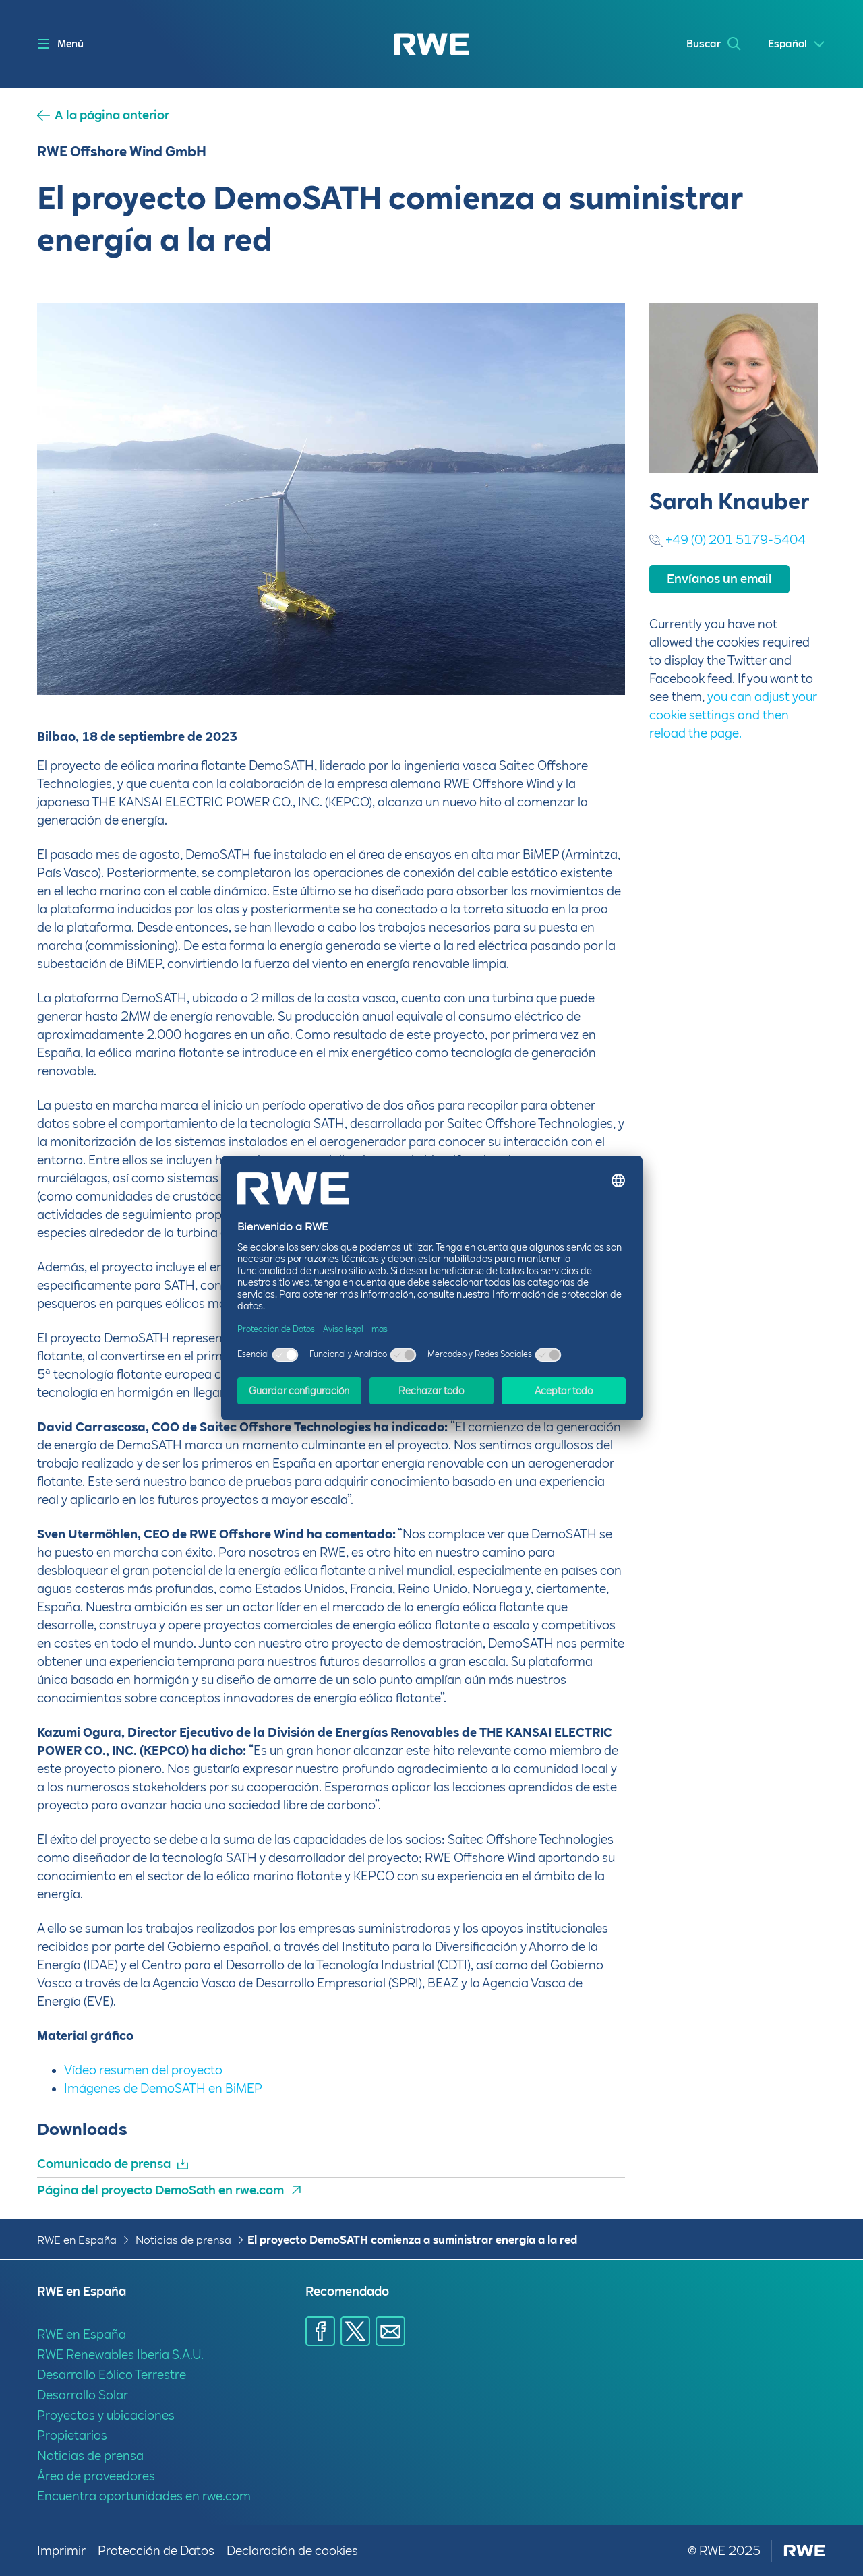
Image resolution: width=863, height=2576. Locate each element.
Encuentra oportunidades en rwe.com (144, 2496)
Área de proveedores (96, 2476)
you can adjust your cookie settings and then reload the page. (733, 715)
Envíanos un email (719, 579)
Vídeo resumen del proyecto (143, 2070)
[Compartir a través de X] (355, 2331)
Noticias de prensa (183, 2240)
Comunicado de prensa (104, 2164)
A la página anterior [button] (112, 115)
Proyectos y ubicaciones (106, 2415)
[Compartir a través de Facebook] (320, 2331)
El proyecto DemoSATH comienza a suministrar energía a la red (412, 2240)
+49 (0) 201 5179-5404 (735, 540)
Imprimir (62, 2551)
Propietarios (72, 2435)
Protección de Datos (157, 2551)
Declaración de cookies (292, 2551)
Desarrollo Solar (82, 2395)
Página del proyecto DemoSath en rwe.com (160, 2190)
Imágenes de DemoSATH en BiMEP (163, 2088)
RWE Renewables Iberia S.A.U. (120, 2354)
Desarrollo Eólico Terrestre (111, 2375)
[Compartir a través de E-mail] (390, 2331)
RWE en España (77, 2240)
